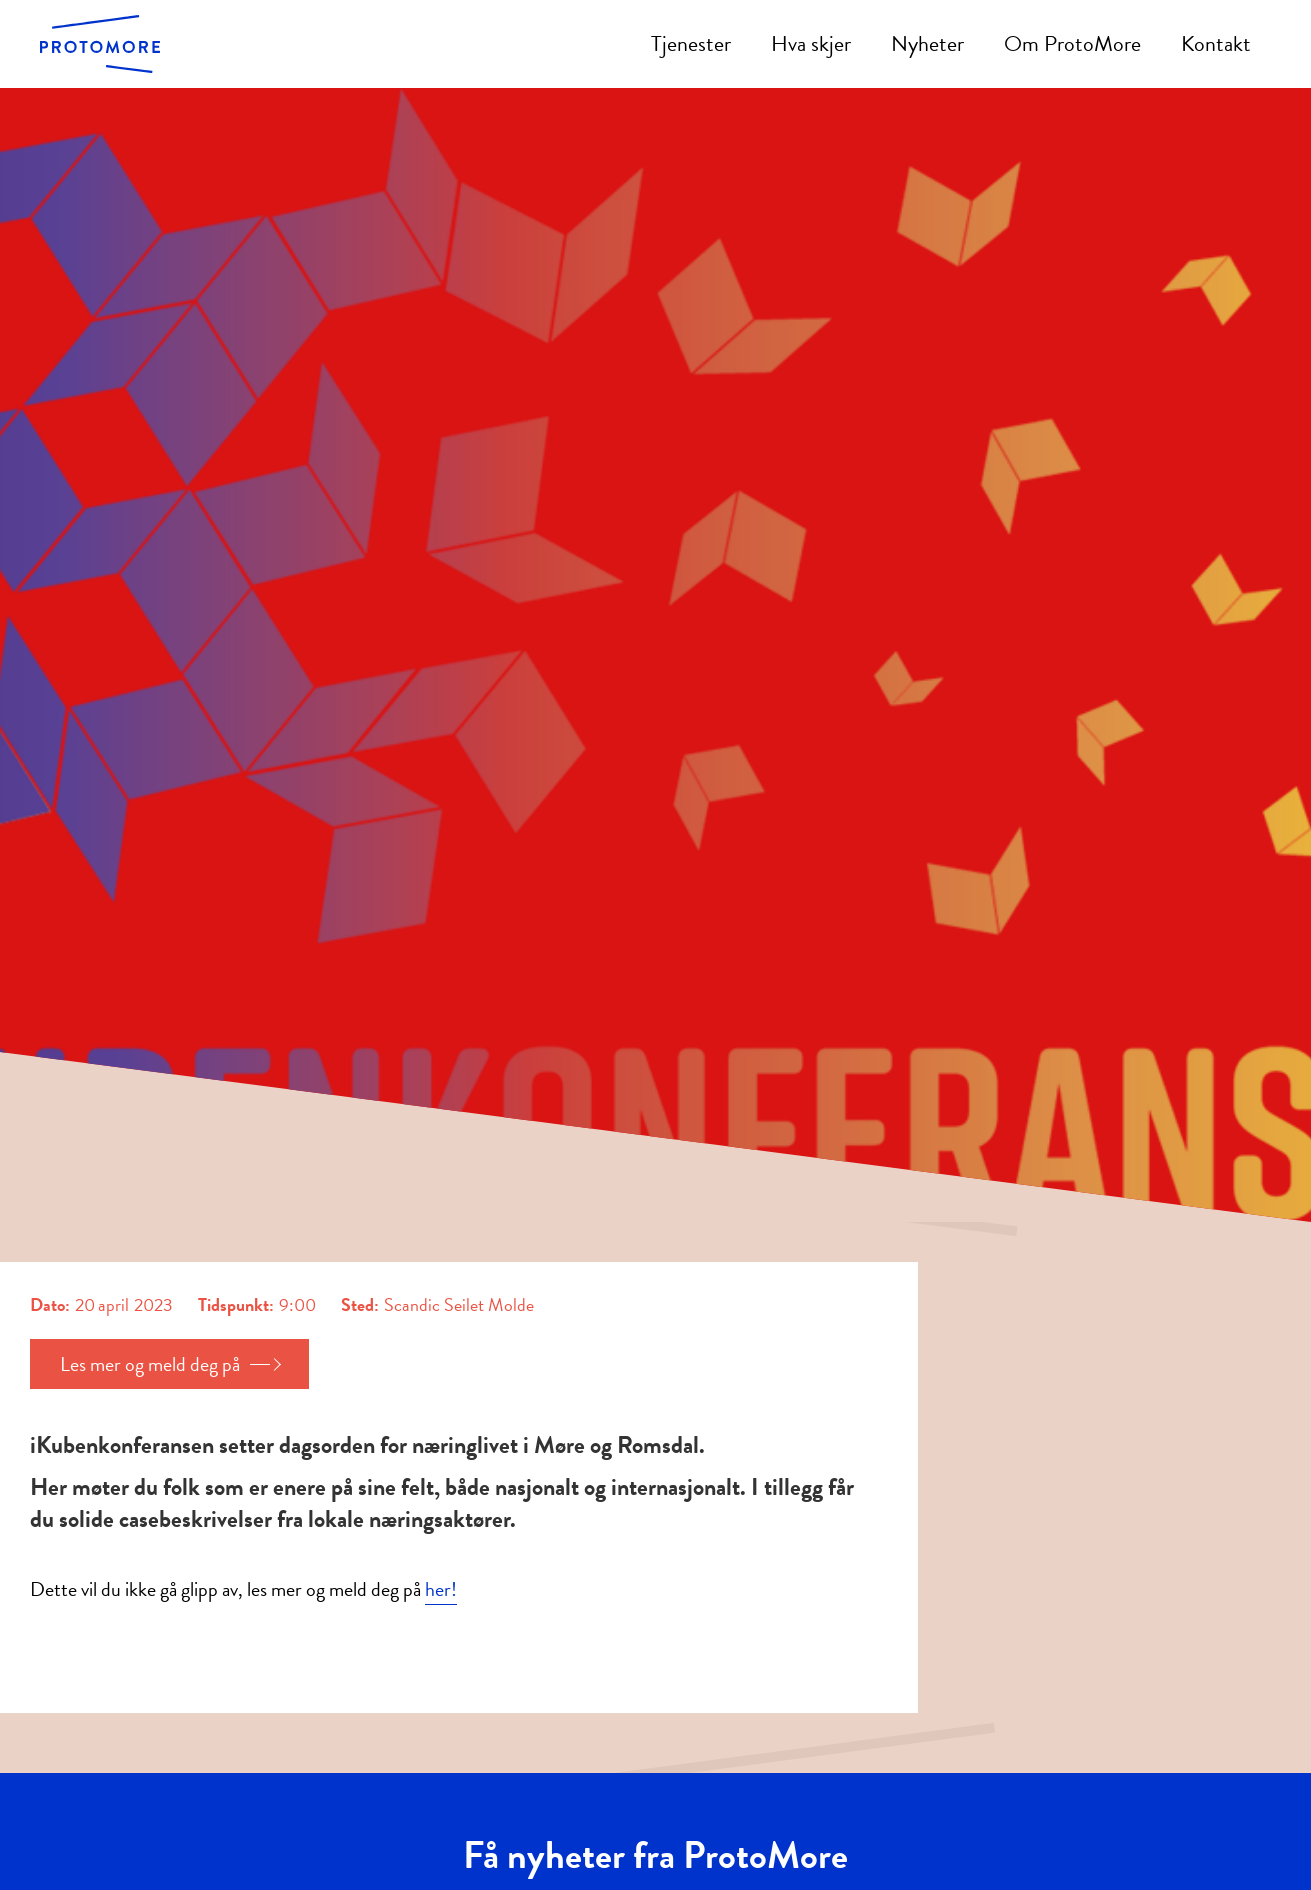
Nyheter (927, 43)
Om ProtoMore (1072, 43)
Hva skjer (811, 43)
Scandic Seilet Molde (459, 1305)
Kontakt (1216, 43)
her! (441, 1589)
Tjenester (691, 43)
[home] (100, 43)
